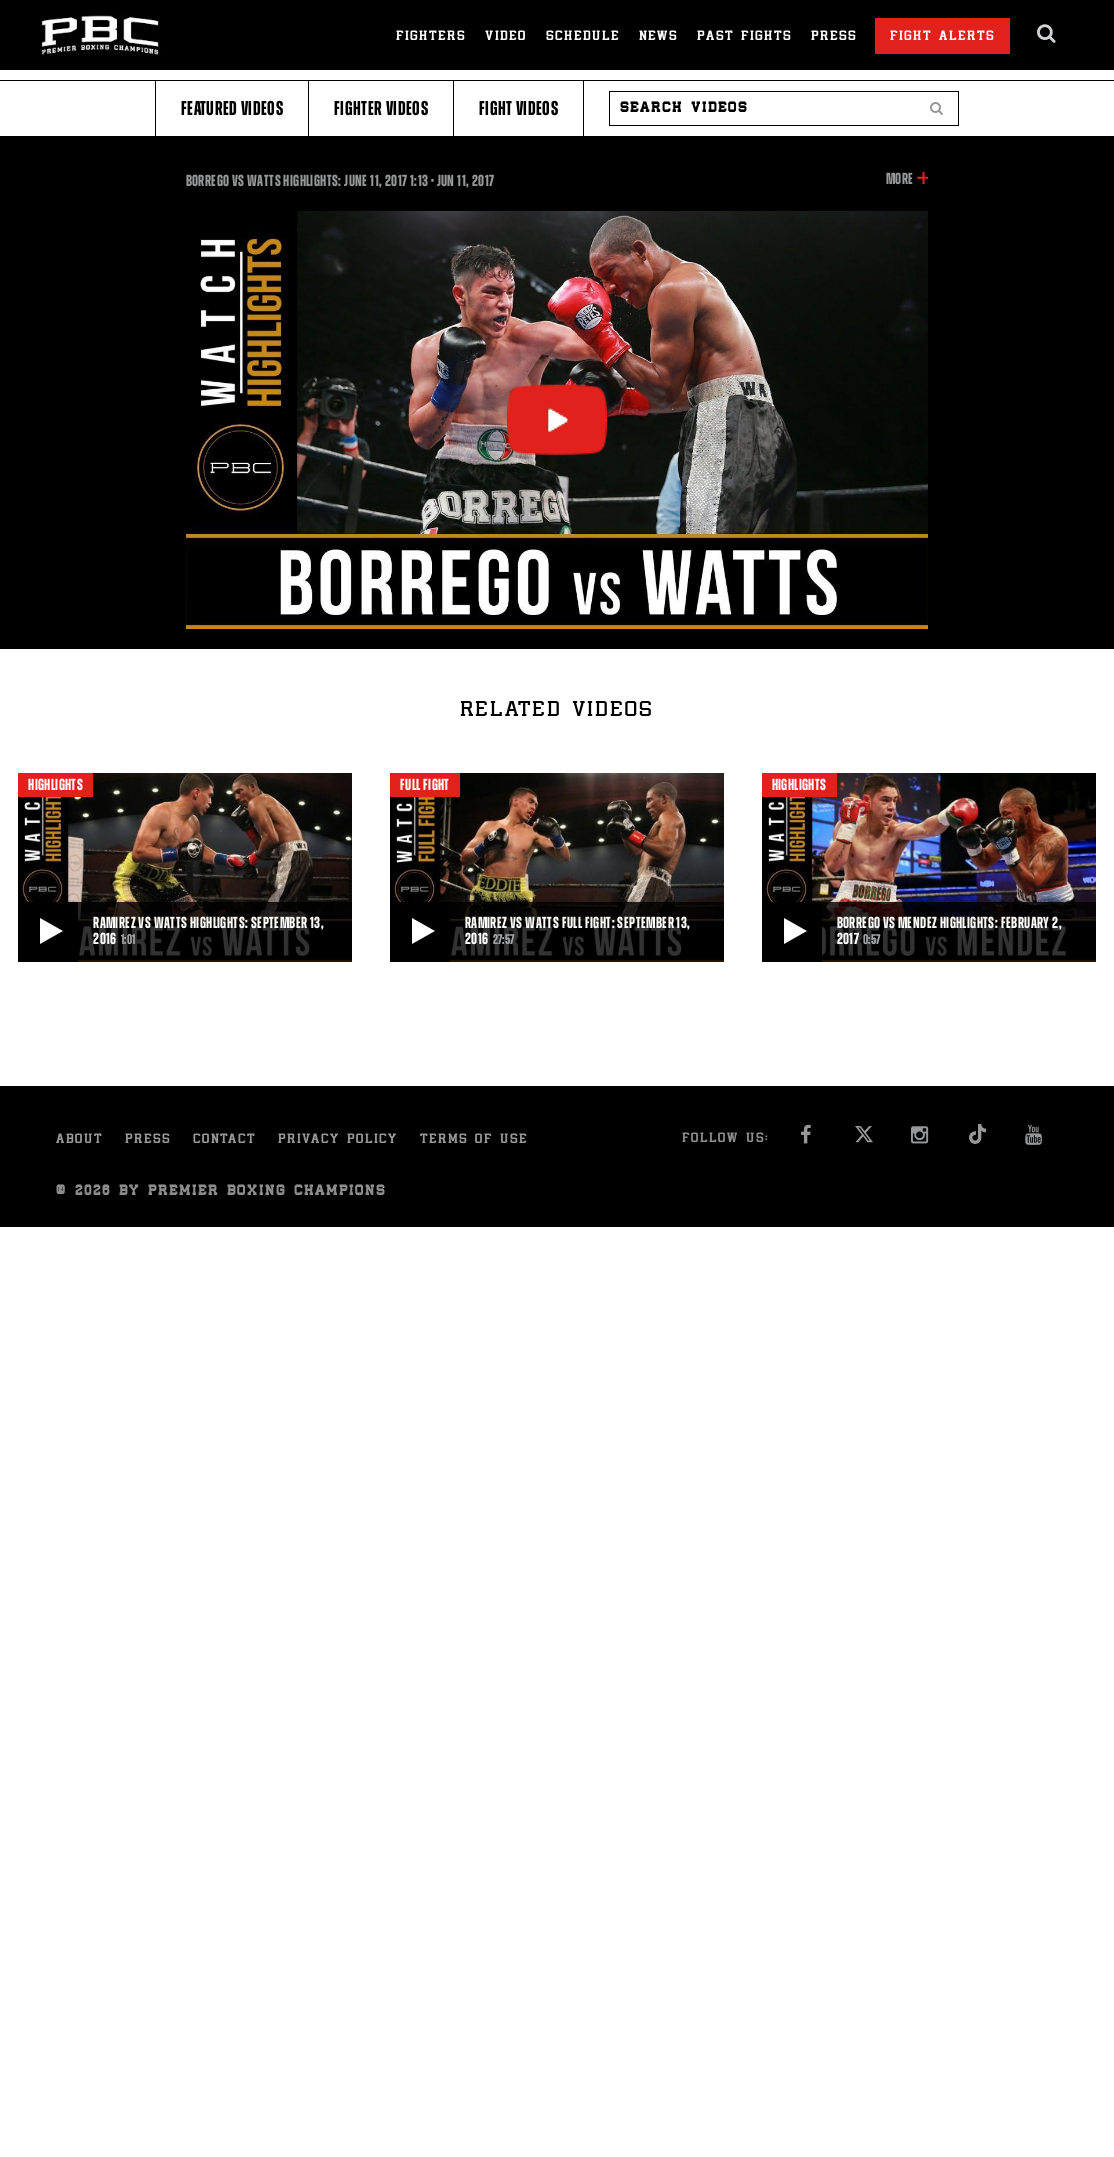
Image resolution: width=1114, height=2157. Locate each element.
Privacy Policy (338, 1140)
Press (834, 37)
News (658, 37)
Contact (224, 1140)
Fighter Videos (381, 108)
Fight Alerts (942, 37)
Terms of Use (474, 1140)
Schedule (583, 37)
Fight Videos (518, 108)
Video (506, 37)
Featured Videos (232, 108)
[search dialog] (1047, 34)
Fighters (431, 37)
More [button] (899, 179)
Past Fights (744, 37)
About (79, 1140)
